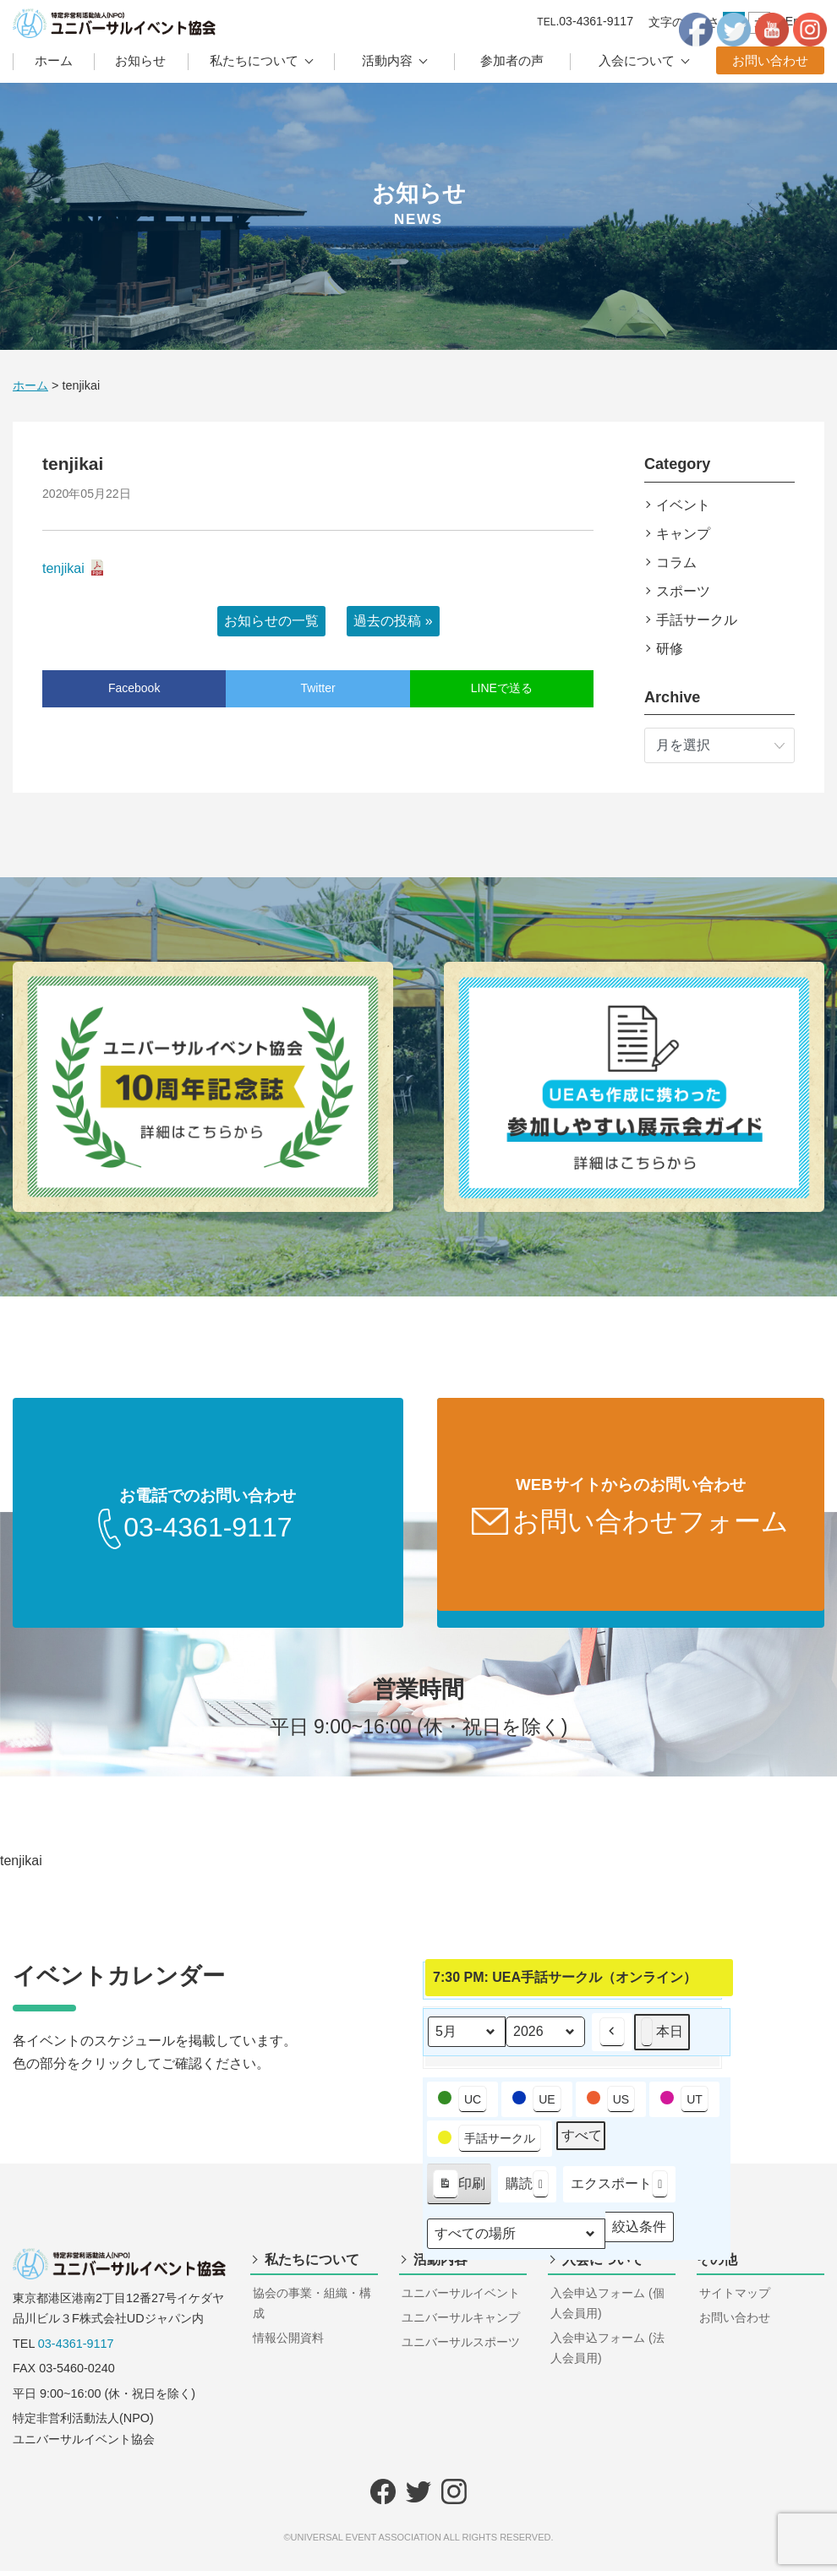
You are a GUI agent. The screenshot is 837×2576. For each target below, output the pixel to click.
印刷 (458, 2192)
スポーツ (683, 591)
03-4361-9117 (76, 2348)
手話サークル (696, 620)
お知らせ (140, 60)
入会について (637, 60)
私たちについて (254, 60)
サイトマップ (734, 2298)
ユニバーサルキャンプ (461, 2322)
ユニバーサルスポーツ (461, 2347)
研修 (669, 648)
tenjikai (63, 568)
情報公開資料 (288, 2343)
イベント (683, 505)
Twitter (317, 688)
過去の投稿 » (392, 621)
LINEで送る (502, 688)
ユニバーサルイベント (461, 2298)
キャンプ (683, 534)
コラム (676, 562)
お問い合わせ (770, 60)
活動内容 (387, 60)
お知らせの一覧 (271, 621)
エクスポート (619, 2189)
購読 (527, 2189)
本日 (662, 2036)
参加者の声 (512, 60)
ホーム (54, 60)
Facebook (134, 688)
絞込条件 (638, 2235)
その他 (717, 2264)
